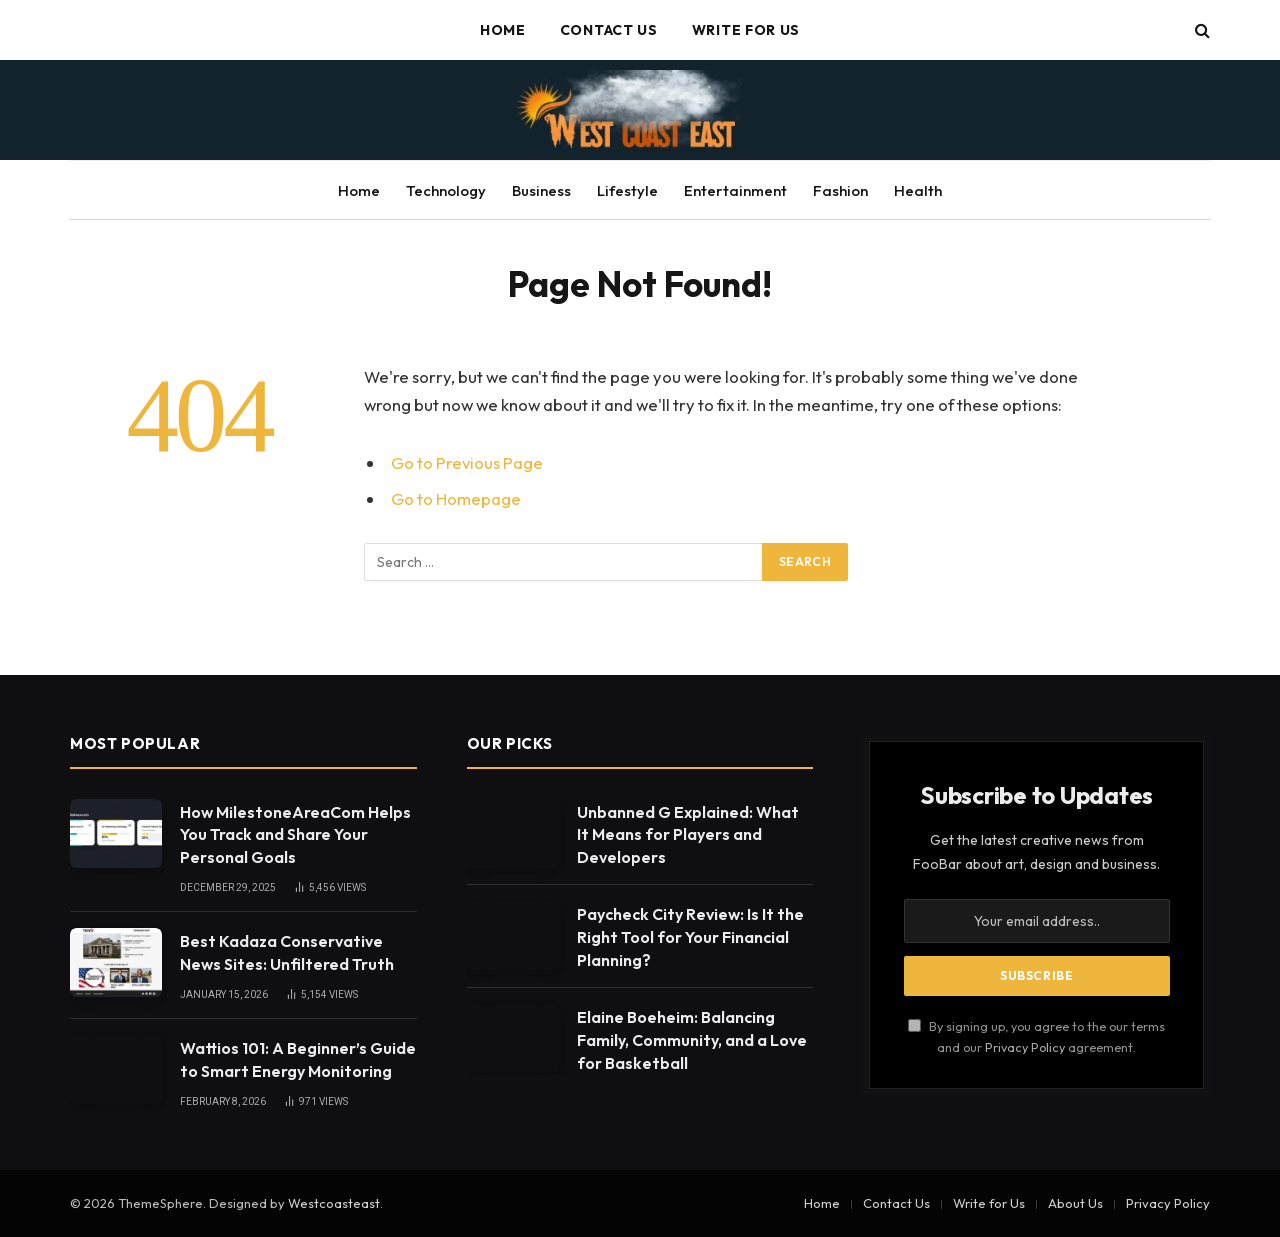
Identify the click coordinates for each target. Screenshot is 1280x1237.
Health (918, 190)
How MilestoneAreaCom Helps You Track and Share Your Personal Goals (295, 835)
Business (541, 190)
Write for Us (746, 30)
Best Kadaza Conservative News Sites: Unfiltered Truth (287, 952)
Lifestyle (627, 190)
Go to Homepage (456, 498)
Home (503, 30)
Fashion (840, 190)
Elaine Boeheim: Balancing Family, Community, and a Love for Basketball (692, 1040)
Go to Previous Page (467, 462)
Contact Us (609, 30)
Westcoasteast (334, 1203)
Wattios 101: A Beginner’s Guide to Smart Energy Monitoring (298, 1059)
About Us (1075, 1203)
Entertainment (735, 190)
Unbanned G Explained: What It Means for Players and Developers (688, 835)
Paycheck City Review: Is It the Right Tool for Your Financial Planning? (690, 937)
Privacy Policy (1025, 1047)
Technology (446, 190)
